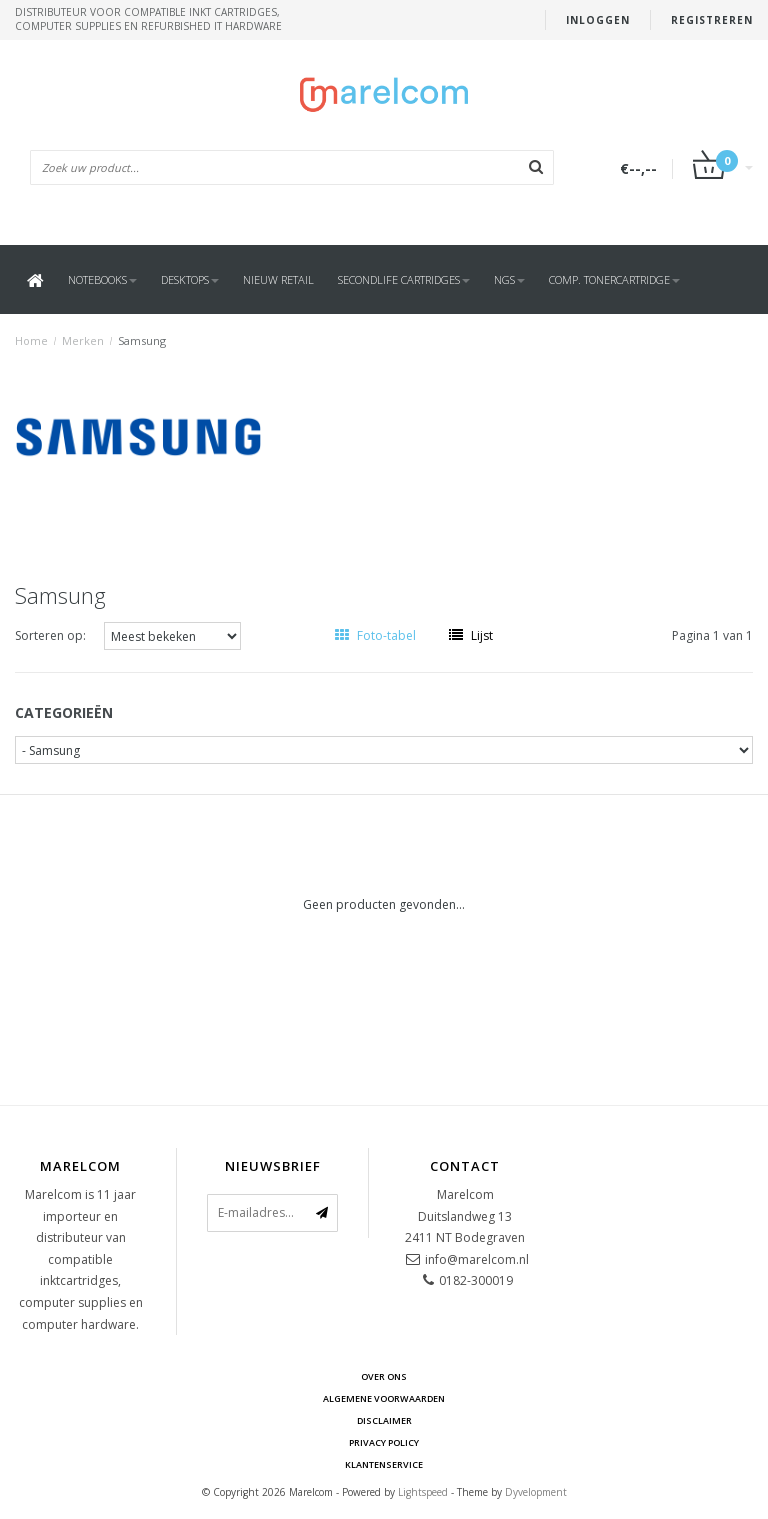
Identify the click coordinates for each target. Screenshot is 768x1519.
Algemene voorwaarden (384, 1398)
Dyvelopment (536, 1492)
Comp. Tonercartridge (614, 279)
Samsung (142, 340)
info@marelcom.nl (477, 1259)
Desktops (190, 279)
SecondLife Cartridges (404, 279)
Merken (83, 340)
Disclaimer (384, 1420)
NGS (509, 279)
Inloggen (598, 20)
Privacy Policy (384, 1442)
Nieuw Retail (278, 279)
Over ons (384, 1376)
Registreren (712, 20)
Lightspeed (423, 1492)
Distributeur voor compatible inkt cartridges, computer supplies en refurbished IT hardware (148, 19)
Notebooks (102, 279)
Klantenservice (384, 1464)
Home (31, 340)
